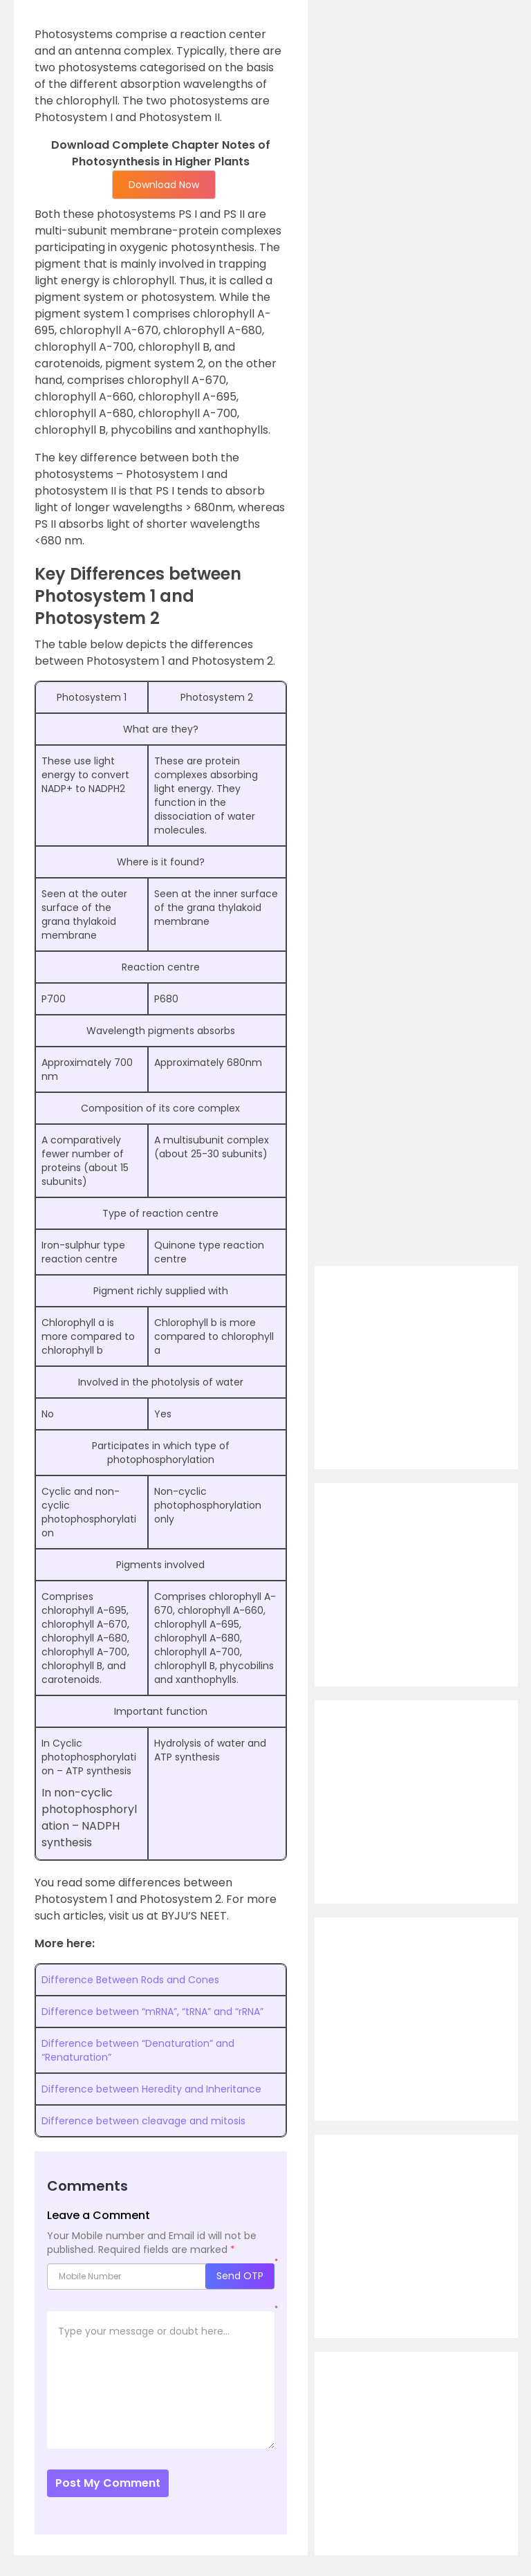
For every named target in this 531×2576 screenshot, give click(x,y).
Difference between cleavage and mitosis (143, 2121)
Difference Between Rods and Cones (130, 1980)
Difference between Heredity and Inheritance (151, 2089)
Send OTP (239, 2276)
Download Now (164, 185)
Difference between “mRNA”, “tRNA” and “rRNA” (152, 2011)
